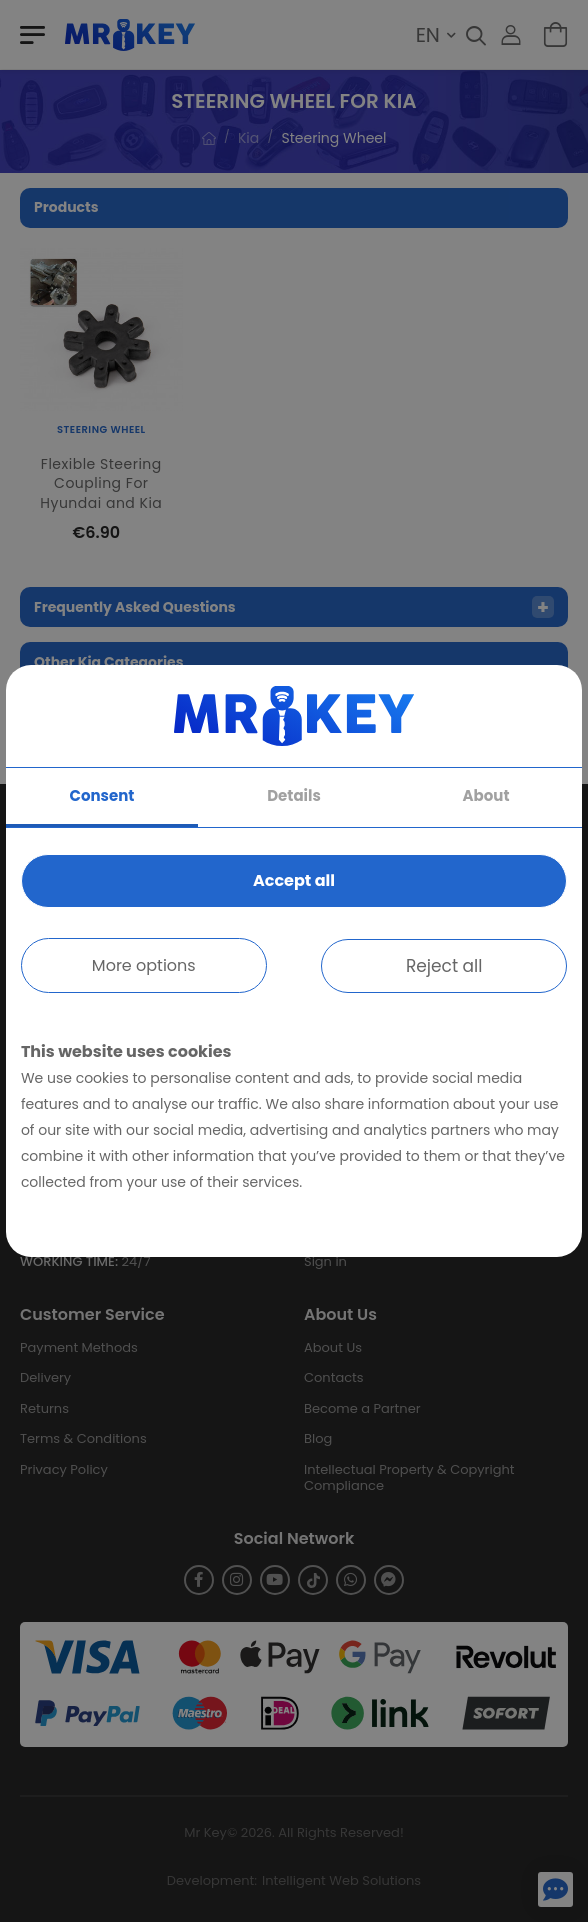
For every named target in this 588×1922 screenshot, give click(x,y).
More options (144, 965)
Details (294, 795)
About (486, 795)
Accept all (294, 880)
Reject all (444, 966)
